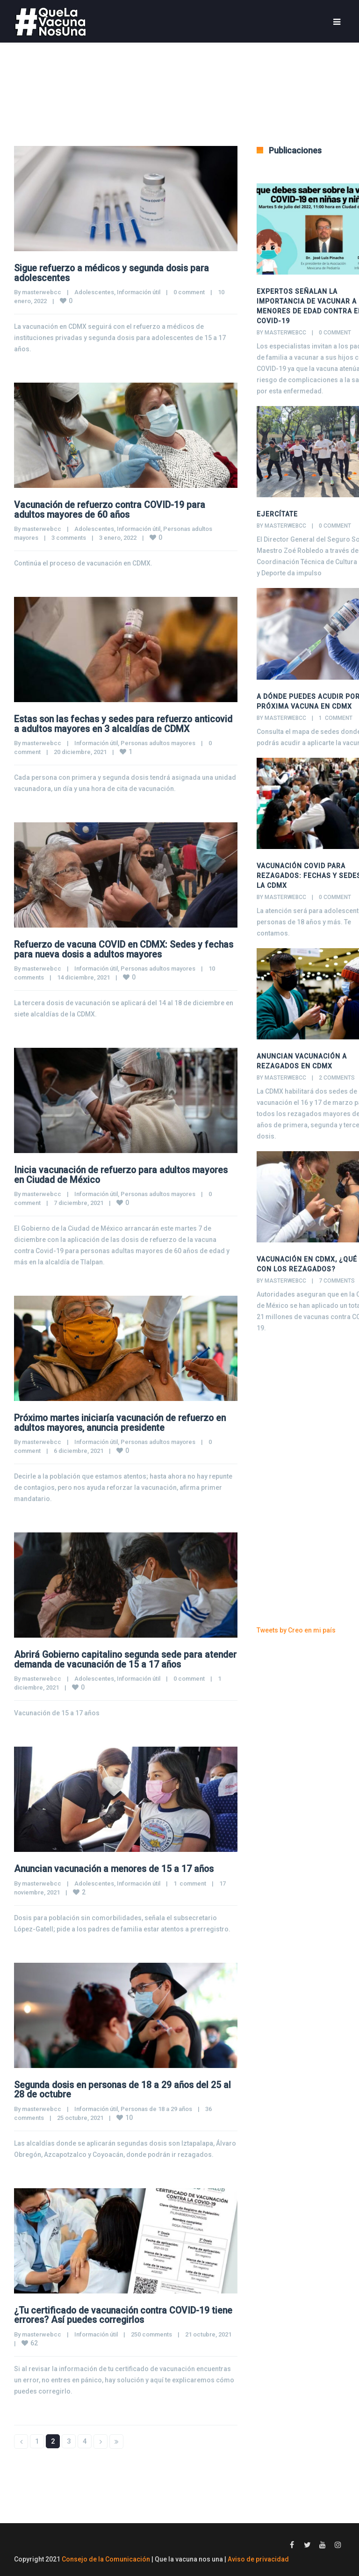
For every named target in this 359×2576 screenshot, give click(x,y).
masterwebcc (41, 291)
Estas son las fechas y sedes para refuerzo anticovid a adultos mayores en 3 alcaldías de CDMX (125, 722)
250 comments (151, 2329)
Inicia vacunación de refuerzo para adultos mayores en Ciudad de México (124, 1172)
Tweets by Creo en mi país (296, 1630)
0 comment (189, 291)
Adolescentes (94, 291)
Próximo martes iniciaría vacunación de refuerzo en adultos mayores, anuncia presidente (123, 1420)
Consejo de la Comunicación (106, 2554)
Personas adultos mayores (158, 741)
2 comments (337, 1077)
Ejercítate (277, 514)
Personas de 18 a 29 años (156, 2104)
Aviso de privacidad (258, 2554)
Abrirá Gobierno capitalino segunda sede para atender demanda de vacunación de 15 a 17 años (118, 1656)
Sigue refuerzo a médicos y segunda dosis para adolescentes (115, 272)
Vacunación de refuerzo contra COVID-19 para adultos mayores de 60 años (112, 509)
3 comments (68, 536)
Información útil (138, 291)
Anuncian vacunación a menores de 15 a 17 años (117, 1865)
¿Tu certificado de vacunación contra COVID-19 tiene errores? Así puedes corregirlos (114, 2310)
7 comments (337, 1280)
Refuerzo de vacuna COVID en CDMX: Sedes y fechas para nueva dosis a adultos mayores (110, 947)
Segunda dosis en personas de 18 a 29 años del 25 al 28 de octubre (122, 2085)
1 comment (189, 1879)
